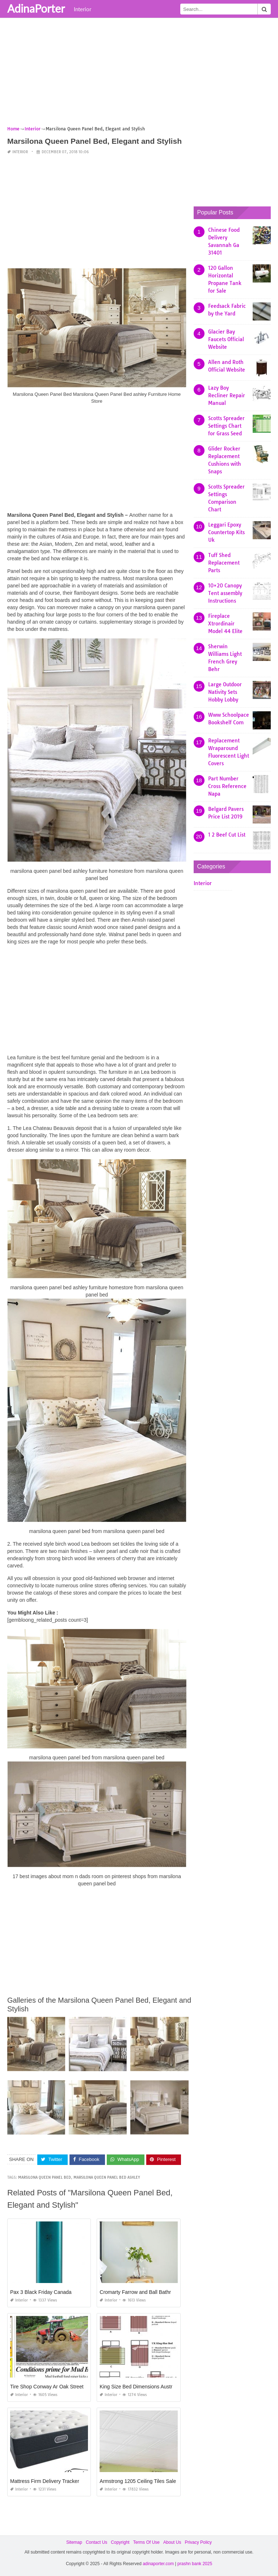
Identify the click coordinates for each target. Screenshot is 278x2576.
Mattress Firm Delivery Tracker (44, 2481)
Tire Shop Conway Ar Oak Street (47, 2386)
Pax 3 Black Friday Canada (41, 2292)
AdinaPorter (36, 8)
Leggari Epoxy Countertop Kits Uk (226, 532)
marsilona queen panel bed (44, 2177)
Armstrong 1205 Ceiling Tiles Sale (138, 2481)
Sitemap (74, 2542)
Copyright (120, 2542)
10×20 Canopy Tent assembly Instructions (225, 593)
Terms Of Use (146, 2542)
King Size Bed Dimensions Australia (140, 2386)
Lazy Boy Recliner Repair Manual (226, 395)
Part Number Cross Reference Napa (227, 786)
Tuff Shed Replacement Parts (224, 563)
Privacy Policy (198, 2542)
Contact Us (96, 2542)
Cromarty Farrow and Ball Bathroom (140, 2292)
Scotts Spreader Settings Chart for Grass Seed (226, 426)
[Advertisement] (139, 74)
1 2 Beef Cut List (226, 835)
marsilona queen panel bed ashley (106, 2177)
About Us (172, 2542)
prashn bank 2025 (194, 2563)
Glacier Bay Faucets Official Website (226, 339)
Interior (82, 9)
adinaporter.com (158, 2563)
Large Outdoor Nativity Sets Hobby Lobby (225, 692)
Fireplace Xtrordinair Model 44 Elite (225, 623)
